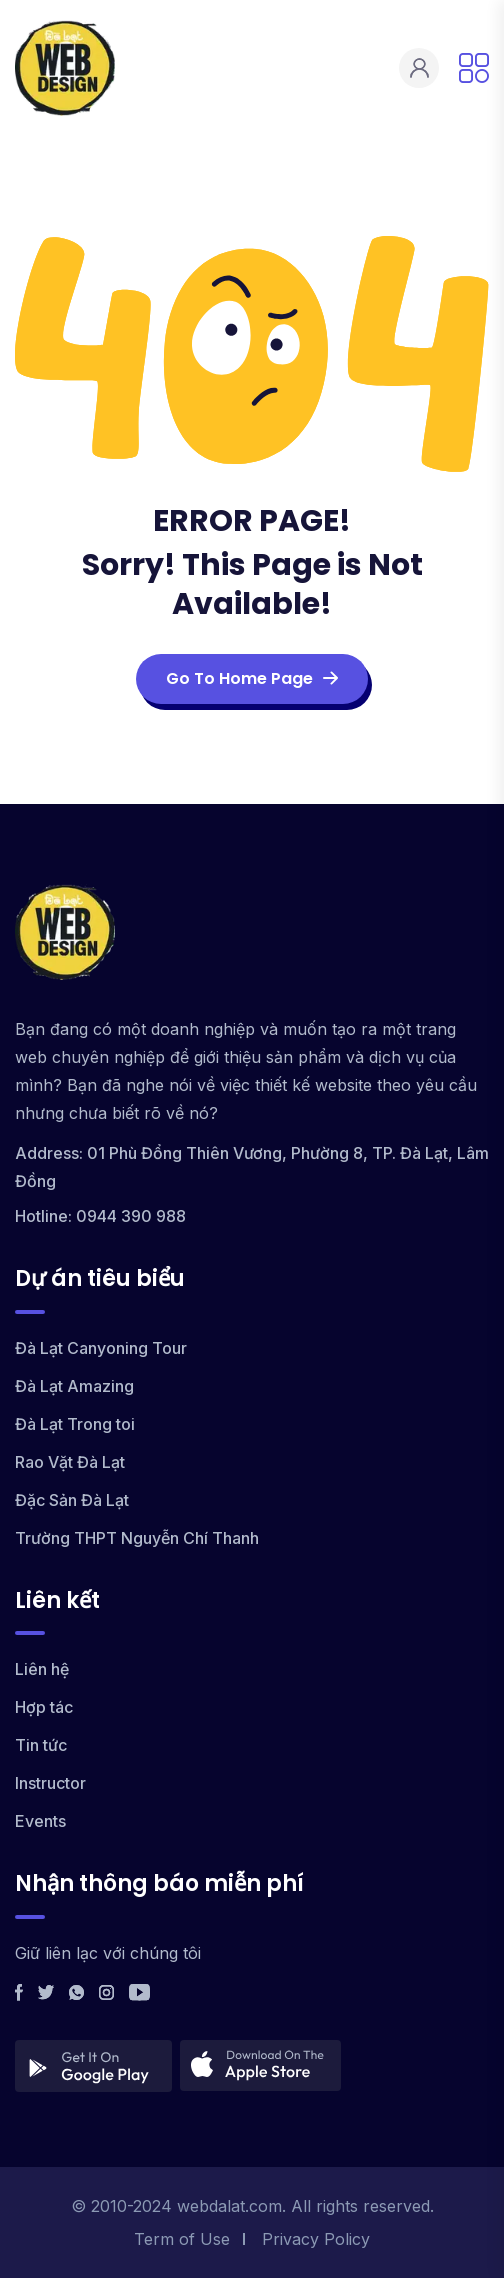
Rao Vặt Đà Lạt (70, 1462)
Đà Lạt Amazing (74, 1386)
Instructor (50, 1783)
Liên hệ (42, 1669)
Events (40, 1821)
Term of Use (182, 2239)
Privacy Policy (316, 2239)
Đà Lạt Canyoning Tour (101, 1348)
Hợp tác (44, 1707)
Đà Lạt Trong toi (75, 1424)
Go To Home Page (252, 678)
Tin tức (41, 1745)
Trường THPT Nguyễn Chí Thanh (137, 1538)
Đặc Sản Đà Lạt (72, 1500)
